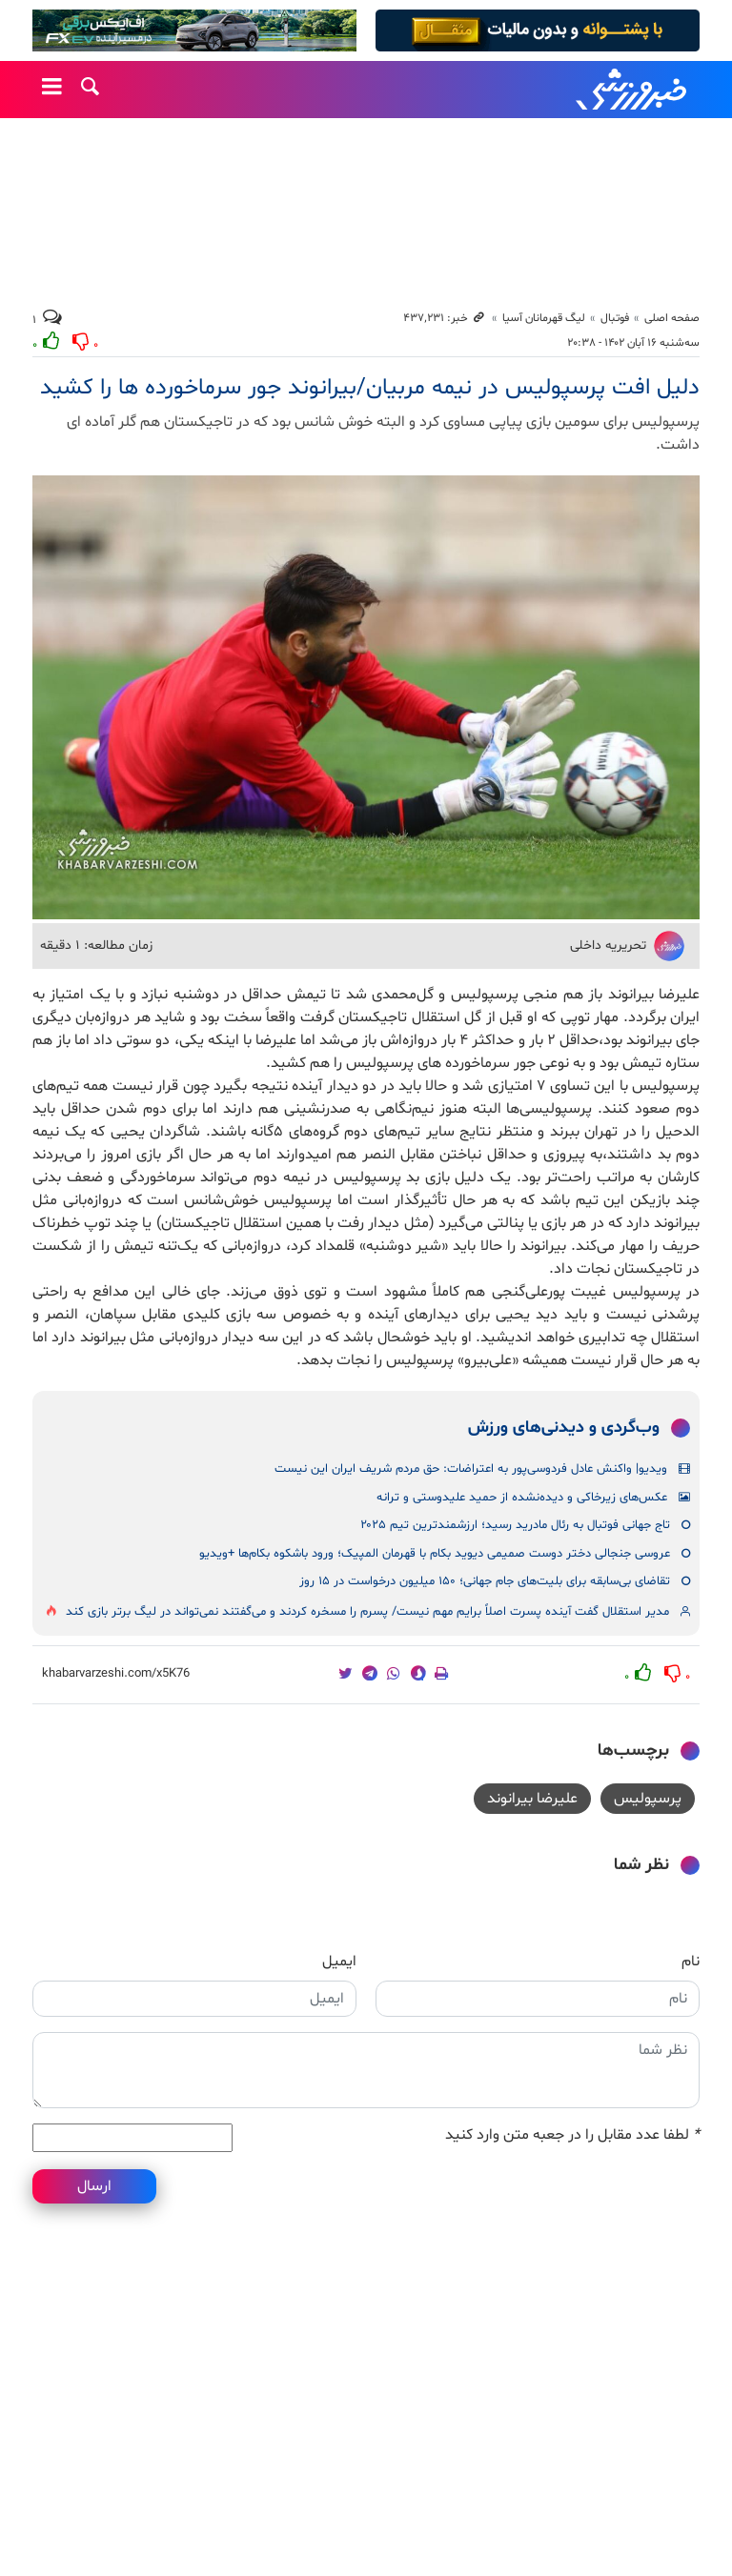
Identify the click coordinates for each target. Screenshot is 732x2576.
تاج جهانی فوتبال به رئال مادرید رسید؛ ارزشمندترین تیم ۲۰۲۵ (515, 1525)
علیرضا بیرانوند (532, 1798)
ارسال (94, 2186)
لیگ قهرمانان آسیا (543, 318)
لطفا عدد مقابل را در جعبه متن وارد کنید (572, 2134)
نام (690, 1961)
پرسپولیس (647, 1798)
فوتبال (614, 318)
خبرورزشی (633, 90)
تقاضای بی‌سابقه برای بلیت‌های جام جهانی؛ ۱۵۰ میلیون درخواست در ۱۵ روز (484, 1581)
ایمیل (339, 1961)
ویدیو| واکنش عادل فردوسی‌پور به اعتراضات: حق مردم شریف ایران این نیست (470, 1469)
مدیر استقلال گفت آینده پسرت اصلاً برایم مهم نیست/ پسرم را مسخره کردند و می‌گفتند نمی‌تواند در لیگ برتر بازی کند (367, 1611)
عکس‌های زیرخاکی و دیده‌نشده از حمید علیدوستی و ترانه (521, 1497)
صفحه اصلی (672, 318)
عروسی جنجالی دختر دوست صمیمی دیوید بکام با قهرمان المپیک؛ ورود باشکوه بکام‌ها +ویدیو (434, 1553)
